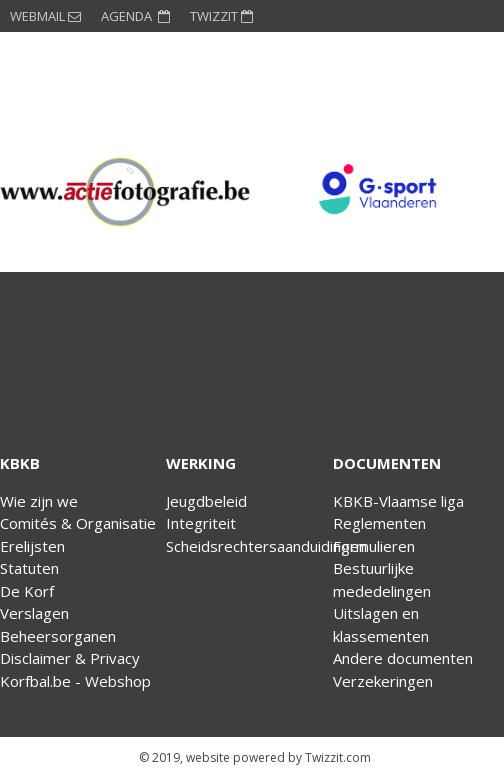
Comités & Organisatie (78, 523)
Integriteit (201, 523)
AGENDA (135, 16)
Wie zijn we (39, 501)
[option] (126, 192)
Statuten (29, 568)
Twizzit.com (338, 757)
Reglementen (379, 523)
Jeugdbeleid (206, 501)
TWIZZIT (221, 16)
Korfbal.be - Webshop (75, 681)
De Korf (27, 591)
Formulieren (374, 546)
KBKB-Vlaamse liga (398, 501)
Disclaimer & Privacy (70, 658)
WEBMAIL (45, 16)
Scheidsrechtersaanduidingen (266, 546)
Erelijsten (32, 546)
